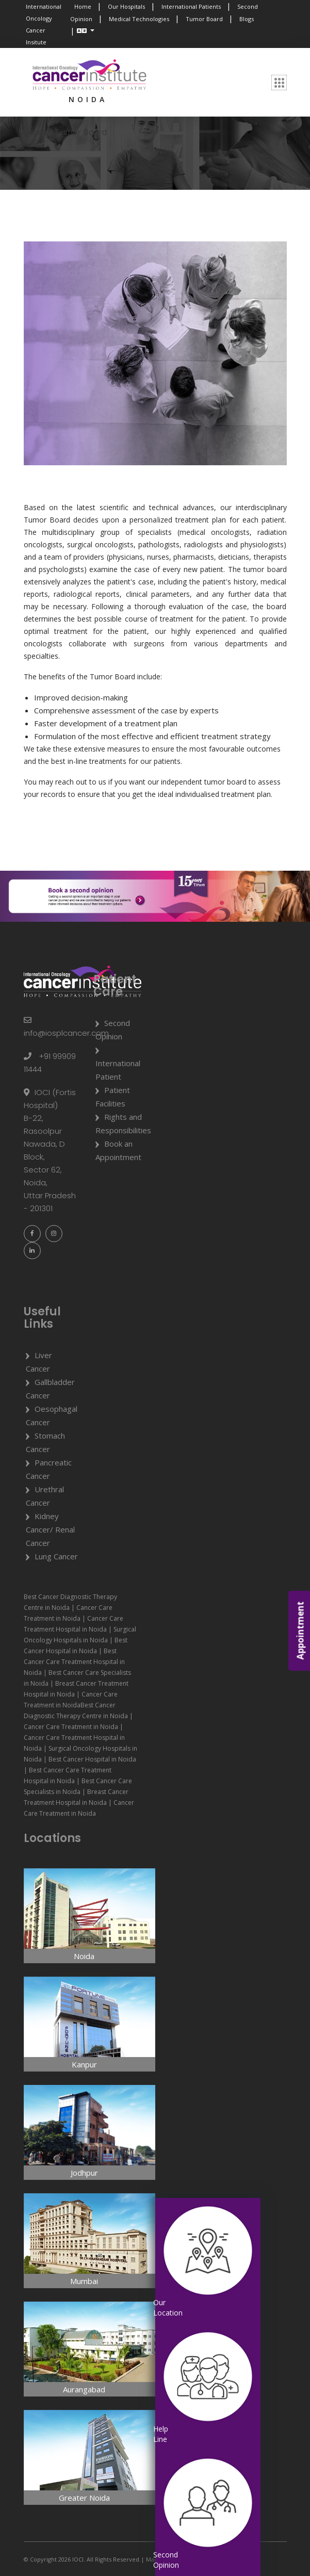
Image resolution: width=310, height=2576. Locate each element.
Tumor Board (204, 19)
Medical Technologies (139, 19)
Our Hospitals (126, 6)
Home (82, 6)
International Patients (191, 6)
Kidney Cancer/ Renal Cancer (50, 1529)
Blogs (246, 19)
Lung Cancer (56, 1556)
